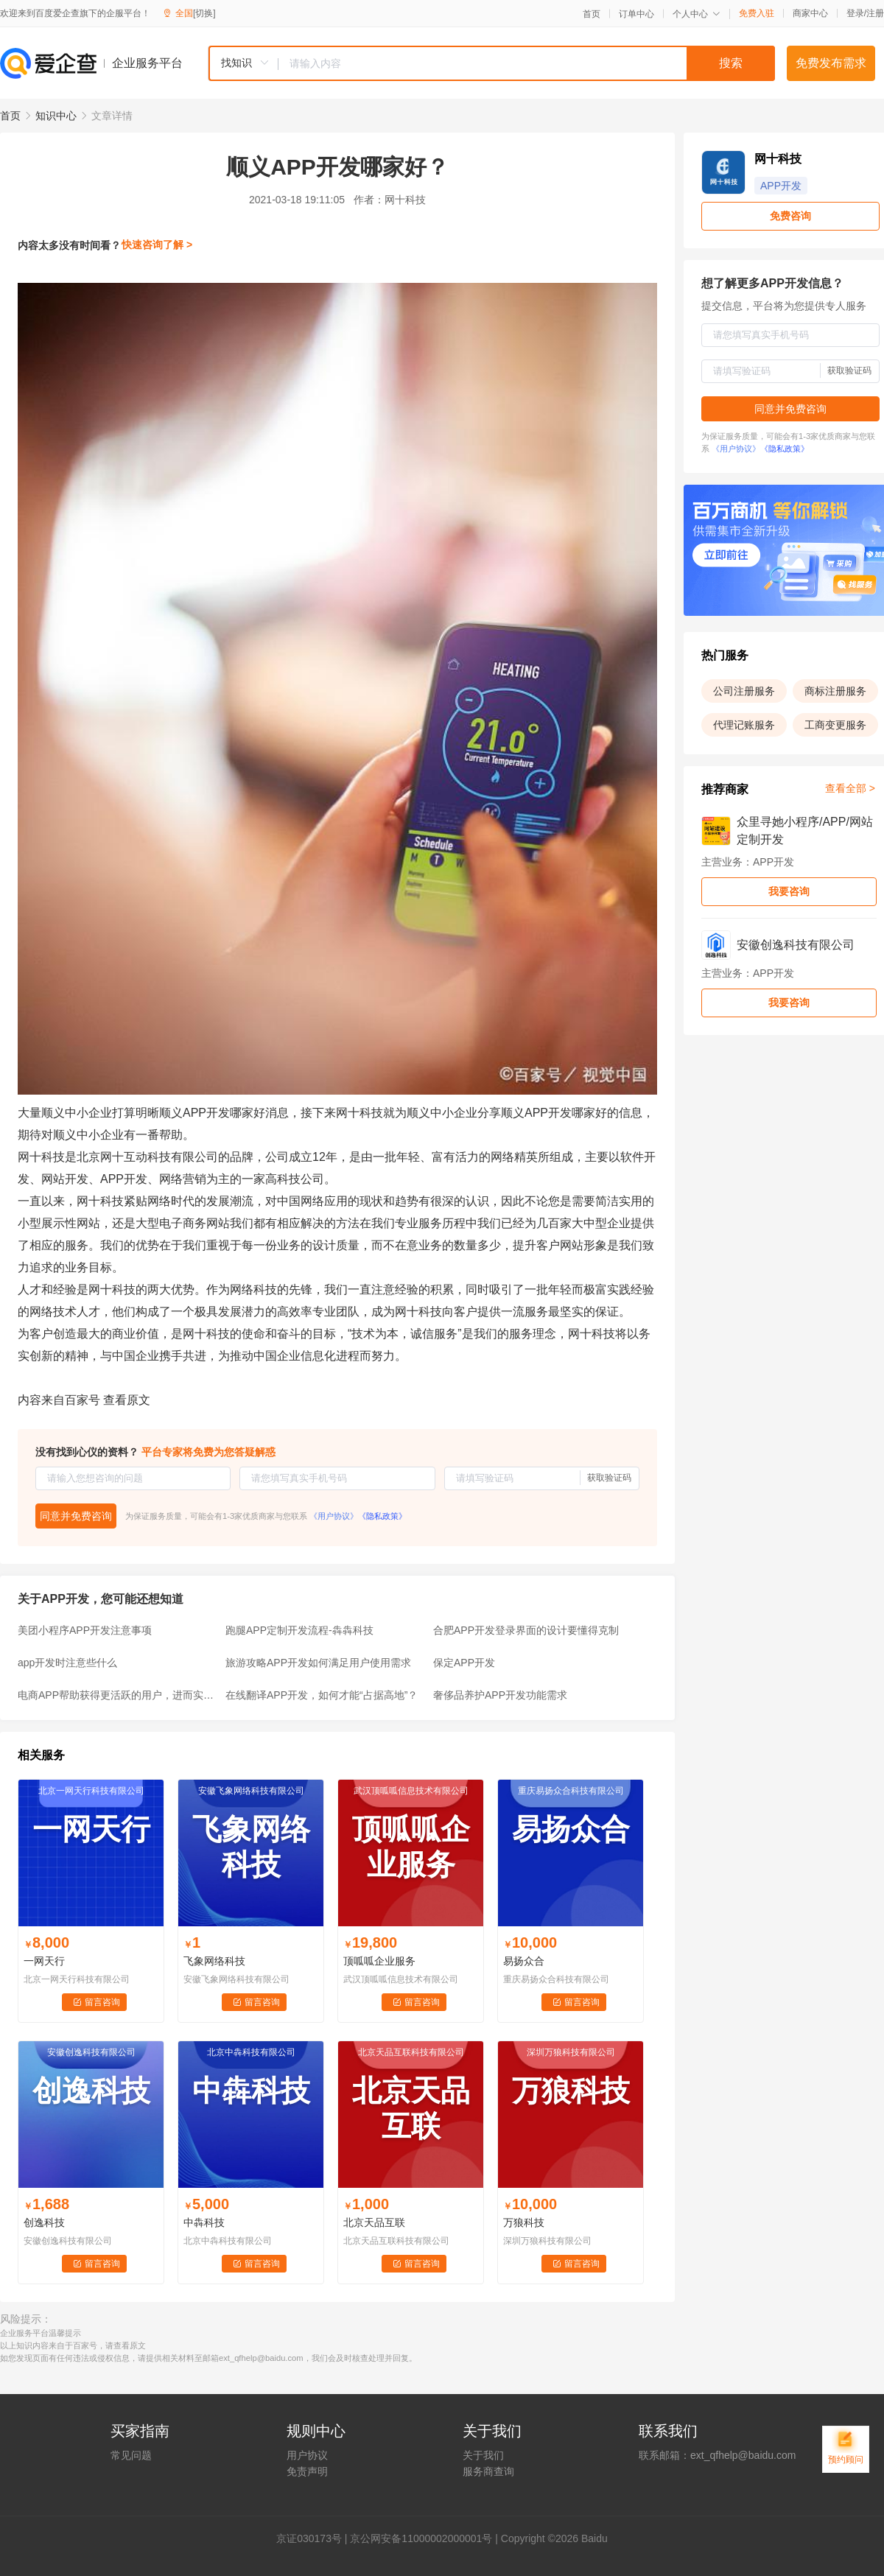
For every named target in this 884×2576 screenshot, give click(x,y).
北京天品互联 (374, 2222)
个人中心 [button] (696, 14)
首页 (591, 14)
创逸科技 (44, 2222)
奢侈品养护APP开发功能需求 (500, 1695)
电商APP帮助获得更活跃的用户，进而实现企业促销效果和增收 (117, 1695)
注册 (875, 13)
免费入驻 (756, 13)
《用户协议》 (333, 1516)
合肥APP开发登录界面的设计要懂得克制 (526, 1630)
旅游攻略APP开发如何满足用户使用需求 (318, 1662)
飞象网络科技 (214, 1961)
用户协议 (307, 2455)
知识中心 (56, 115)
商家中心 (810, 13)
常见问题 (131, 2455)
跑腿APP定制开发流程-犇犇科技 (299, 1630)
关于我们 (483, 2455)
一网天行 (44, 1961)
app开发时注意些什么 (67, 1662)
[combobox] (491, 63)
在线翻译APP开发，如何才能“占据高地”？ (321, 1695)
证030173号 (314, 2538)
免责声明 (307, 2471)
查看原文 (126, 1400)
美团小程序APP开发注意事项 (85, 1630)
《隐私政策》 (382, 1516)
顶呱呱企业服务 (379, 1961)
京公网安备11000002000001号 (421, 2538)
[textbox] (526, 63)
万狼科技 (523, 2222)
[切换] (204, 13)
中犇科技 (204, 2222)
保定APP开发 (464, 1662)
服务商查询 (488, 2471)
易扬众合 (523, 1961)
